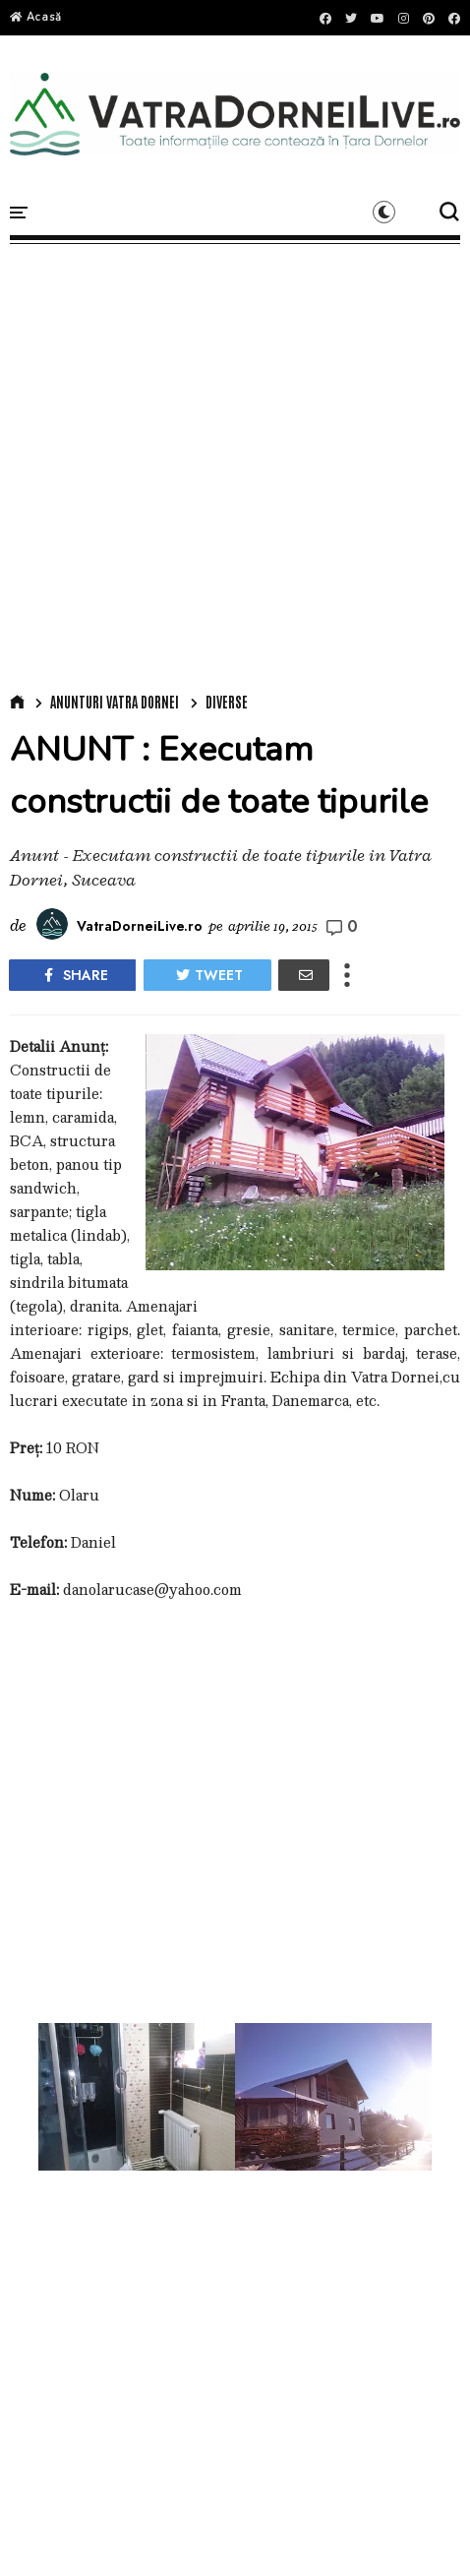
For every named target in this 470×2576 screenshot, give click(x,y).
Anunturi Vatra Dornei (114, 701)
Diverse (227, 701)
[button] (384, 211)
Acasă (36, 17)
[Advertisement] (230, 463)
